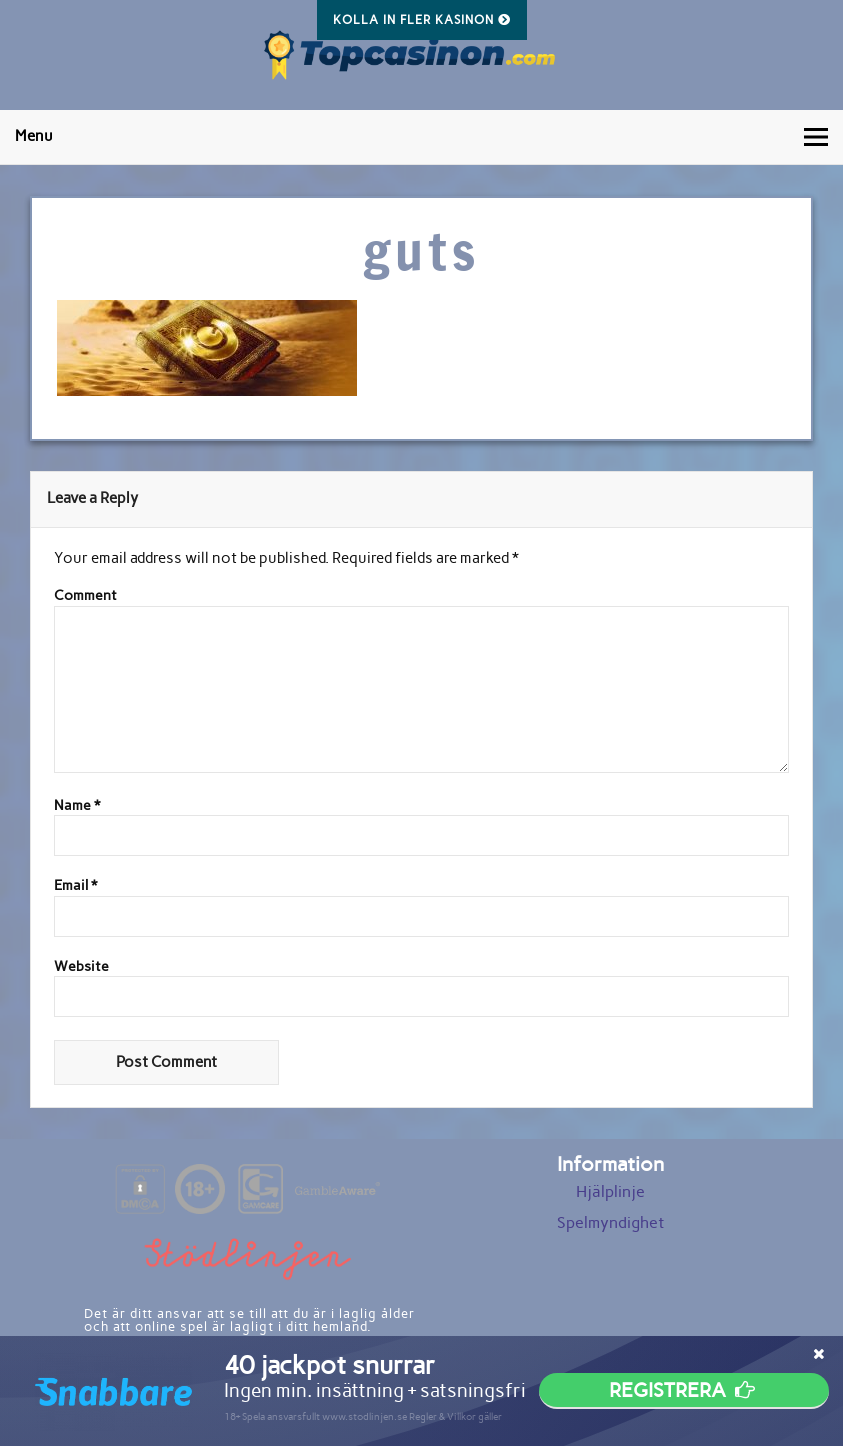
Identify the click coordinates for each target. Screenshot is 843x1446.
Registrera (684, 1390)
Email (75, 886)
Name (77, 806)
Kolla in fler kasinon (422, 20)
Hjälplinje (610, 1191)
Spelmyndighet (610, 1222)
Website (81, 967)
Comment (85, 596)
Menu (34, 136)
